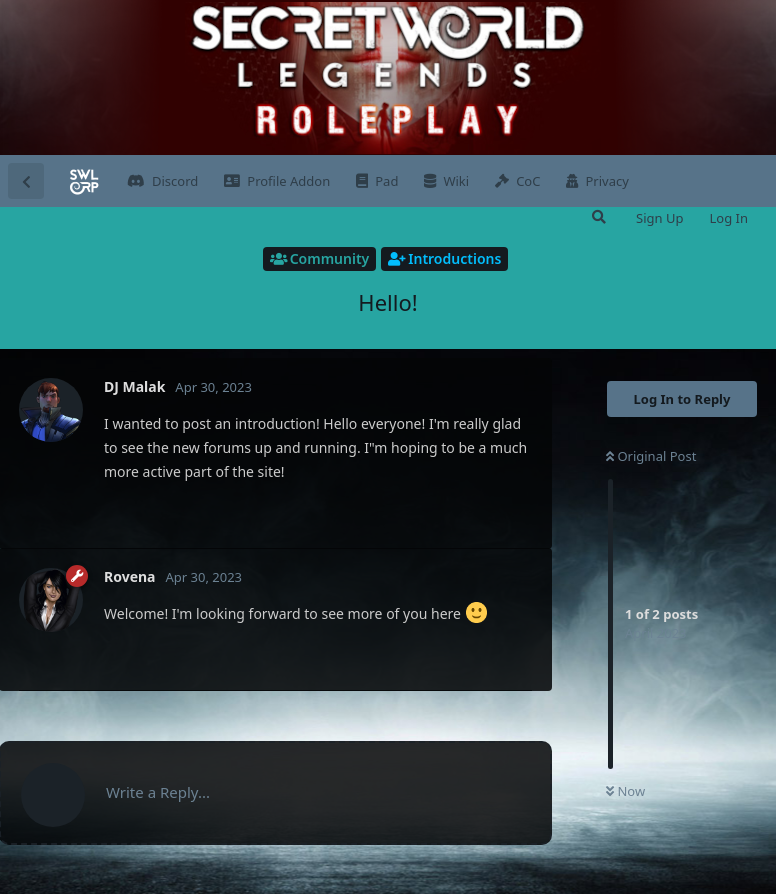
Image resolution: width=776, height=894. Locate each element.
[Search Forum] (597, 217)
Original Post (651, 456)
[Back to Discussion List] (26, 181)
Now (625, 791)
